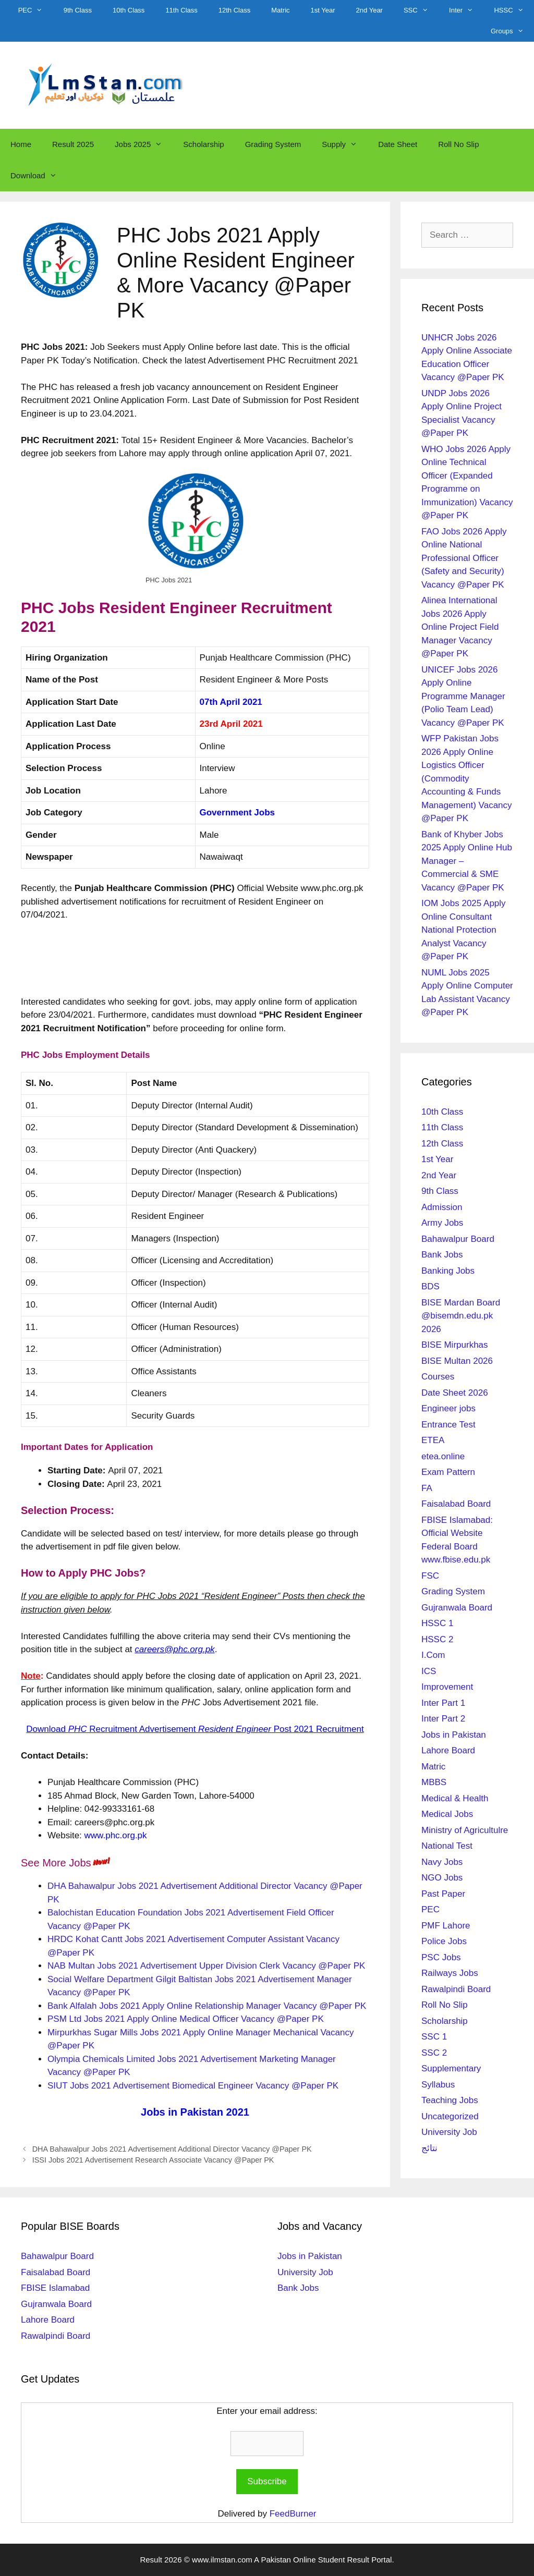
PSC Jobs (441, 1957)
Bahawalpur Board (457, 1239)
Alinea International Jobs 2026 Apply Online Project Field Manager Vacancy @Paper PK (460, 626)
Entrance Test (448, 1425)
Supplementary (451, 2068)
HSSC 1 (437, 1623)
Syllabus (438, 2085)
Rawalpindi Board (456, 1989)
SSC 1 (434, 2037)
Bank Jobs (442, 1255)
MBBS (433, 1782)
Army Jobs (442, 1223)
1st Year (323, 10)
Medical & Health (455, 1798)
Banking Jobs (448, 1271)
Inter (466, 10)
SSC (421, 10)
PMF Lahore (445, 1926)
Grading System (273, 144)
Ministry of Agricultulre (464, 1830)
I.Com (433, 1655)
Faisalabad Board (456, 1504)
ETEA (432, 1440)
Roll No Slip (458, 144)
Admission (441, 1207)
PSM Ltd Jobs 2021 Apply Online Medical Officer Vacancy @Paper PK (185, 2019)
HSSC (514, 10)
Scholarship (203, 144)
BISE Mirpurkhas (454, 1345)
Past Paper (443, 1894)
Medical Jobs (447, 1814)
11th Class (181, 10)
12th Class (234, 10)
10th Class (128, 10)
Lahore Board (448, 1750)
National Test (446, 1846)
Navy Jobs (442, 1862)
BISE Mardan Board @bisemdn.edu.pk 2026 (460, 1316)
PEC (35, 10)
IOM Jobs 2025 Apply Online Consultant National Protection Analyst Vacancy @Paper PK (463, 929)
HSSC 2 (437, 1639)
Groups (512, 31)
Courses (437, 1377)
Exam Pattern (448, 1472)
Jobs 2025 (144, 144)
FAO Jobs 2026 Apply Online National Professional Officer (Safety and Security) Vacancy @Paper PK (464, 558)
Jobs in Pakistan (453, 1735)
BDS (430, 1286)
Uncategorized (450, 2116)
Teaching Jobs (449, 2100)
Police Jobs (444, 1941)
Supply (345, 144)
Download (38, 175)
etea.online (443, 1456)
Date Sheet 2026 (454, 1393)
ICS (428, 1671)
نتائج (429, 2148)
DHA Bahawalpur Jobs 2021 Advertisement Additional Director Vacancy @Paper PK (172, 2149)
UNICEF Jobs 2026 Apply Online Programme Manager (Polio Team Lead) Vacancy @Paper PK (463, 696)
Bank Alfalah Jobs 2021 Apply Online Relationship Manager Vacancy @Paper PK (206, 2006)
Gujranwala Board (456, 1608)
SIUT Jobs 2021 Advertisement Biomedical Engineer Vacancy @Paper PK (192, 2086)
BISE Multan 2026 (457, 1361)
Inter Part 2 (443, 1719)
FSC (430, 1576)
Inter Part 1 (443, 1703)
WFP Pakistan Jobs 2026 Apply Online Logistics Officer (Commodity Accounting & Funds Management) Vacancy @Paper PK (466, 778)
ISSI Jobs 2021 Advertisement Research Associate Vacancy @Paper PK (153, 2160)
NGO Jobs (442, 1878)
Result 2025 (73, 144)
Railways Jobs (449, 1973)
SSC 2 (434, 2053)
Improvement (447, 1687)
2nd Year (369, 10)
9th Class (78, 10)
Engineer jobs (448, 1408)
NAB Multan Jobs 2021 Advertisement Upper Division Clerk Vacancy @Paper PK (206, 1966)
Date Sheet (397, 144)
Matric (280, 10)
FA (426, 1488)
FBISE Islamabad (55, 2288)
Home (20, 144)
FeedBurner (293, 2514)
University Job (449, 2132)
